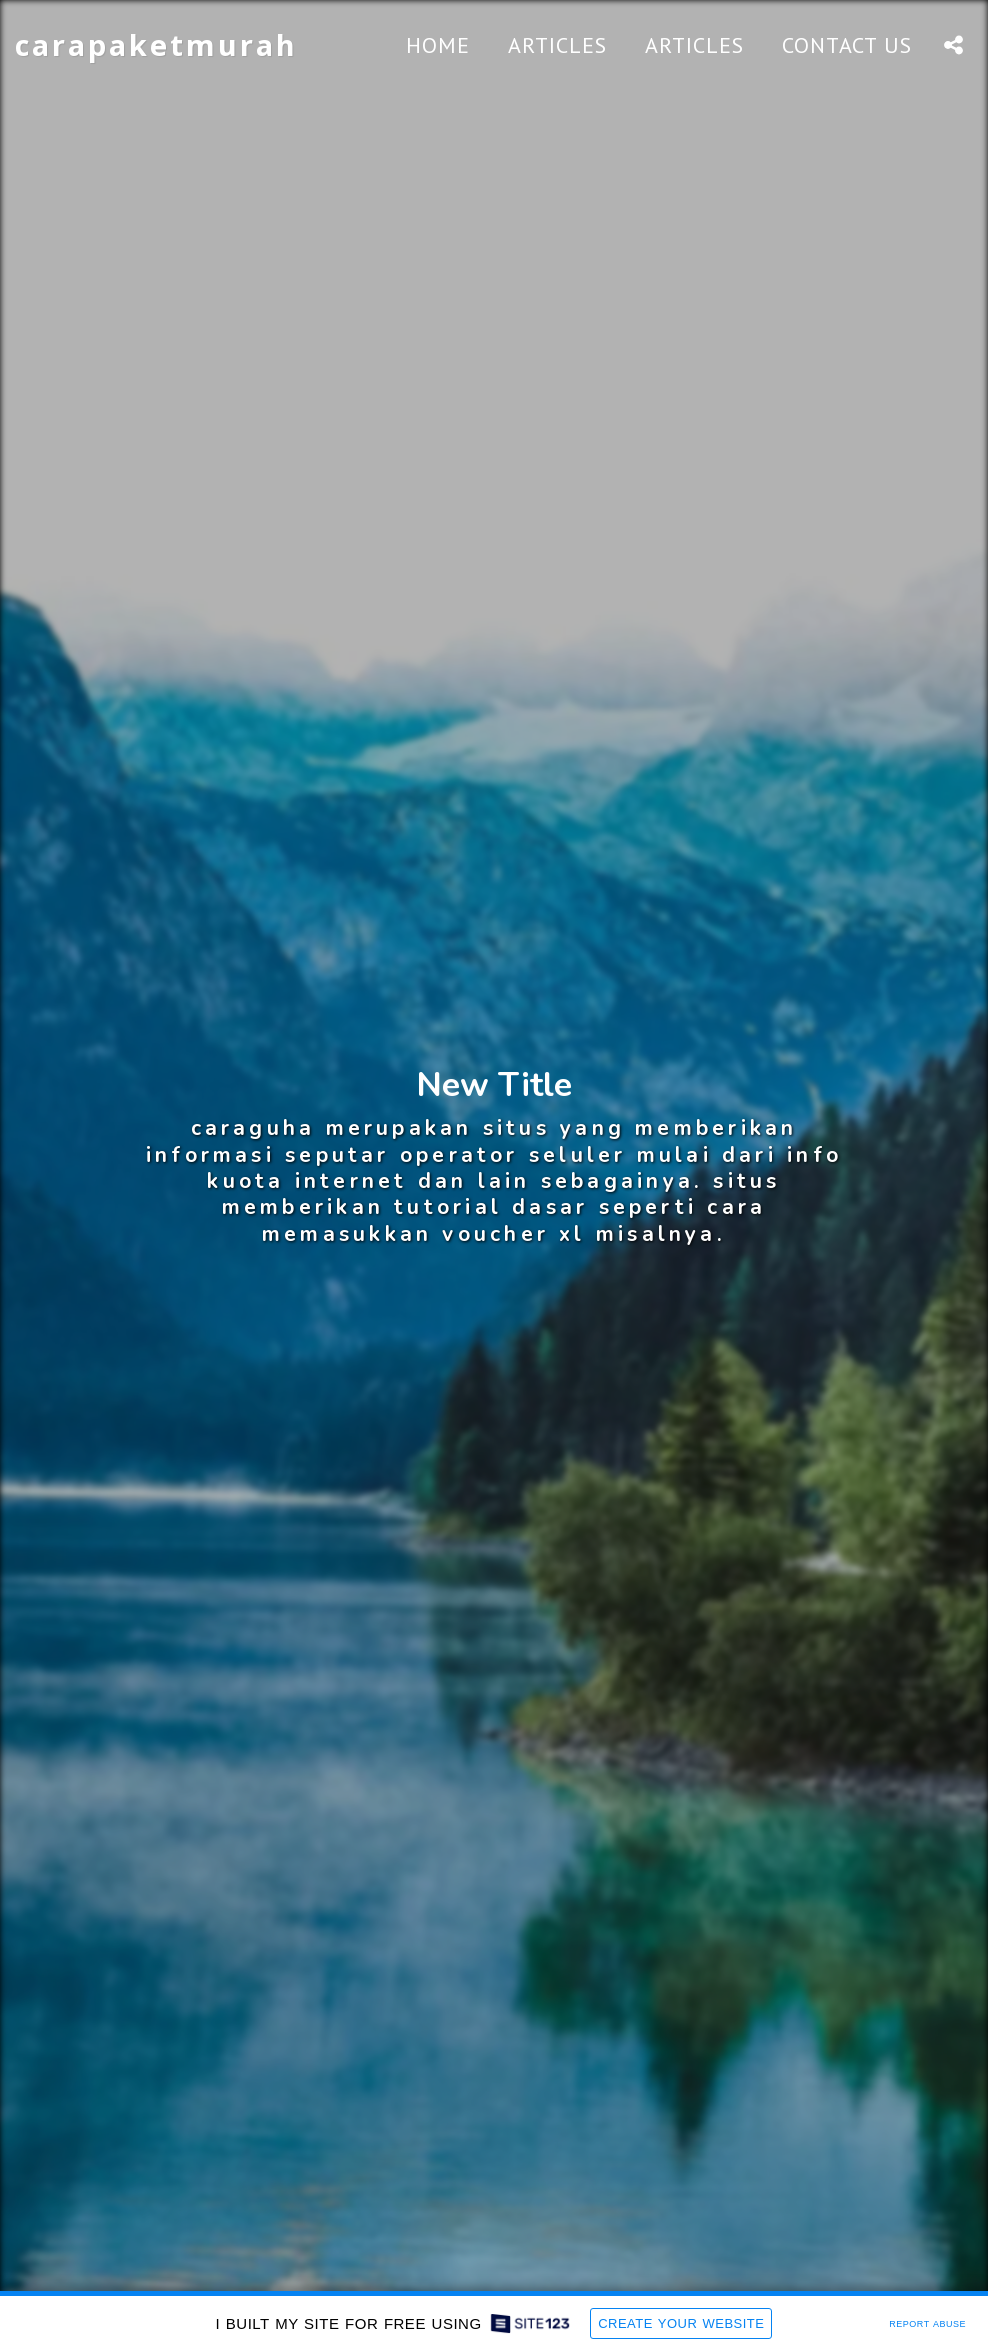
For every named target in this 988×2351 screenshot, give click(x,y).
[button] (953, 44)
